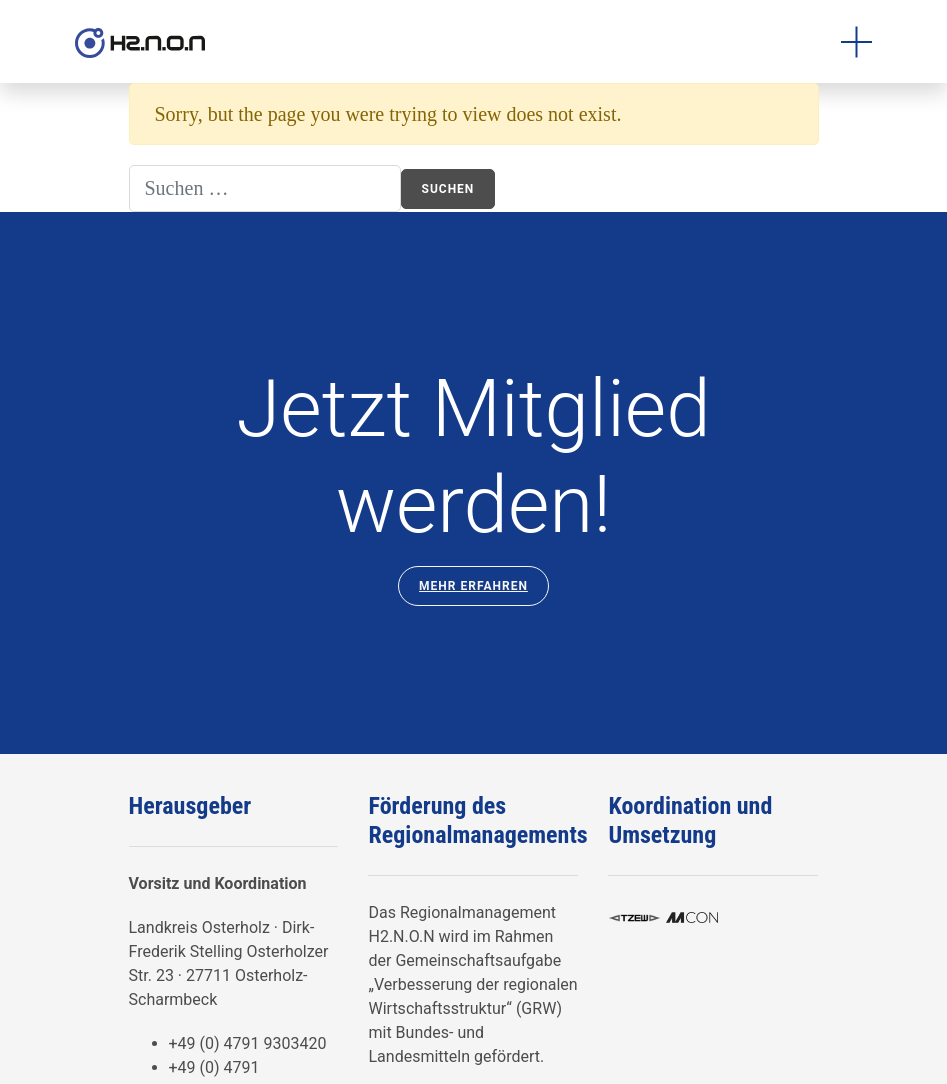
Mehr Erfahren (473, 586)
